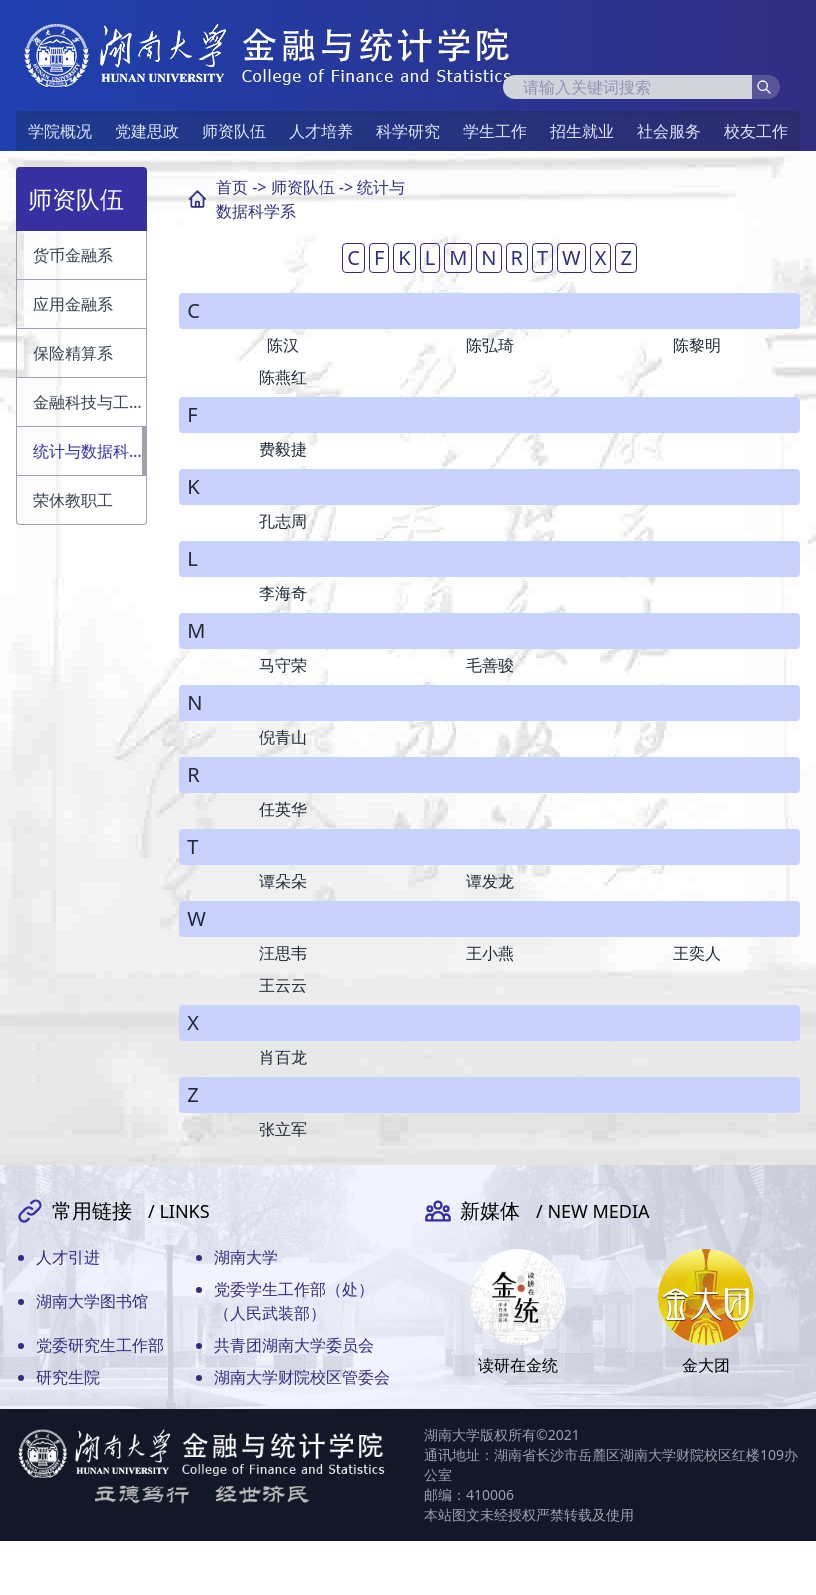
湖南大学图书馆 (92, 1301)
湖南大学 (246, 1257)
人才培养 (321, 131)
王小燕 (490, 953)
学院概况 (60, 131)
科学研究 (408, 131)
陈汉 (283, 345)
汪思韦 (283, 953)
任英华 (283, 809)
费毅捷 (283, 449)
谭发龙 (490, 881)
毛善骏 (490, 665)
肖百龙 (283, 1057)
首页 (232, 187)
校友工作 (756, 131)
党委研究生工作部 (100, 1345)
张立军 (283, 1129)
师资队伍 (234, 131)
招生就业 (582, 131)
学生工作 (495, 131)
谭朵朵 (283, 881)
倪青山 (283, 737)
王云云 (283, 985)
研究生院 (68, 1377)
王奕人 (697, 953)
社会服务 (669, 131)
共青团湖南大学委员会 (294, 1345)
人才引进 (68, 1257)
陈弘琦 (490, 345)
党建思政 (147, 131)
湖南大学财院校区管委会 (302, 1377)
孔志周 (283, 521)
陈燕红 (283, 377)
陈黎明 (697, 345)
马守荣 (283, 665)
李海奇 (283, 593)
